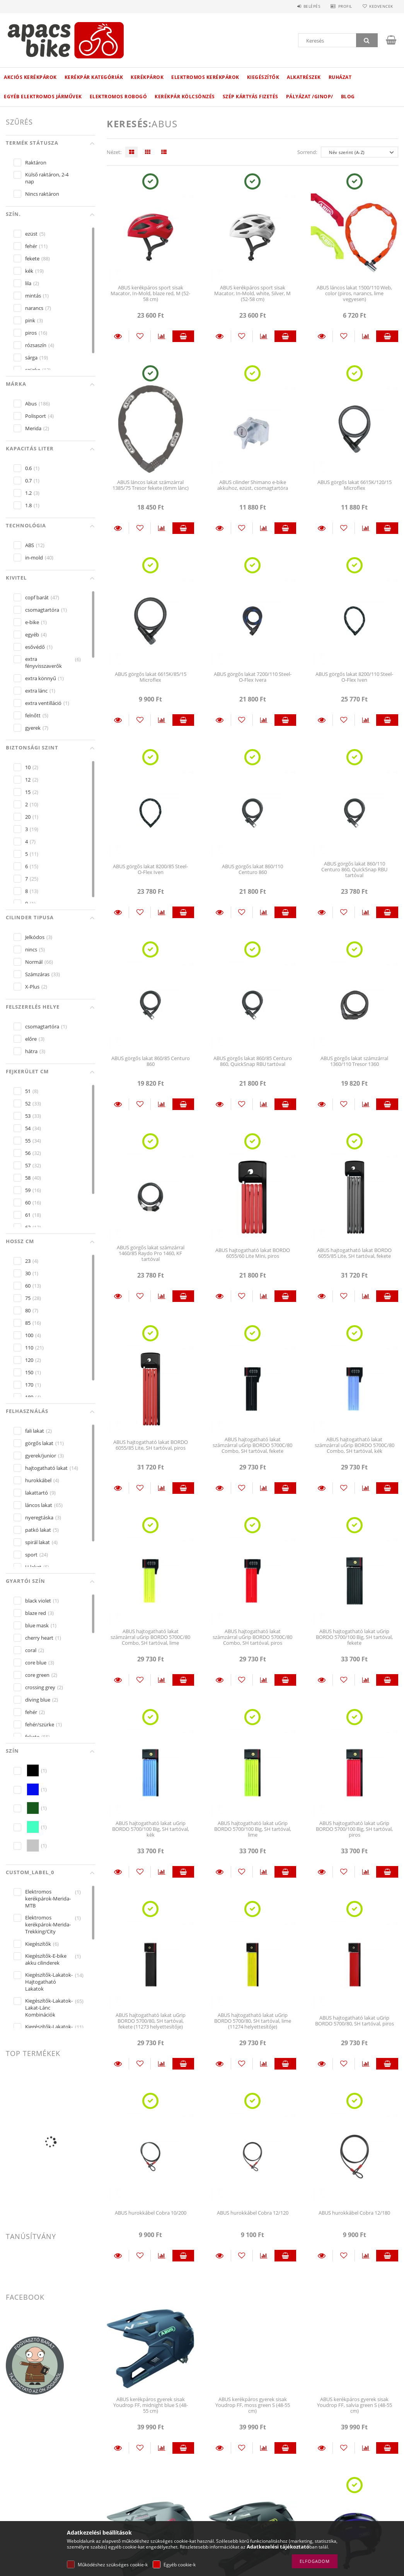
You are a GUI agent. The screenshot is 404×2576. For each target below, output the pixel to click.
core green (37, 1674)
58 (28, 1177)
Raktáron (35, 162)
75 (28, 1298)
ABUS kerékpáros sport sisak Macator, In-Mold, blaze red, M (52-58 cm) (150, 293)
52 (28, 1103)
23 (28, 1260)
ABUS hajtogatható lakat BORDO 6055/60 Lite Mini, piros (252, 1253)
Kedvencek (380, 6)
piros (31, 332)
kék (29, 270)
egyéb (32, 634)
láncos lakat (38, 1505)
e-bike (32, 622)
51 (28, 1091)
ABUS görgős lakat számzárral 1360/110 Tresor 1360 (354, 1061)
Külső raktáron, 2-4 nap (46, 178)
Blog (348, 96)
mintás (33, 295)
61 (28, 1214)
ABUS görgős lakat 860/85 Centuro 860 (150, 1061)
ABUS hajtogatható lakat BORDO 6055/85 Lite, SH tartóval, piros (150, 1445)
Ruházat (340, 77)
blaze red (35, 1613)
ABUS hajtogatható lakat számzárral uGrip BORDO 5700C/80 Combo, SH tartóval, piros (252, 1637)
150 (29, 1372)
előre (31, 1038)
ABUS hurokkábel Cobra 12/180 (354, 2212)
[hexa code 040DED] (33, 1789)
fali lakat (34, 1430)
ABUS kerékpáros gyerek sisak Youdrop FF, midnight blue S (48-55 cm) (150, 2405)
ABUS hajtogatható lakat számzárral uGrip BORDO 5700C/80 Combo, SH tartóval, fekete (252, 1445)
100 (29, 1335)
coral (30, 1650)
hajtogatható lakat (46, 1467)
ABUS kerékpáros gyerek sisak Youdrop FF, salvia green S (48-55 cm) (354, 2405)
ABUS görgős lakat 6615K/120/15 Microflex (354, 485)
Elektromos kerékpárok (205, 77)
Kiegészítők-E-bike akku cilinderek (45, 1959)
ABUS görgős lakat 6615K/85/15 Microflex (150, 677)
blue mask (37, 1625)
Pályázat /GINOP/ (309, 96)
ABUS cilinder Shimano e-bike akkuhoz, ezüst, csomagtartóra (252, 485)
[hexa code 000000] (33, 1770)
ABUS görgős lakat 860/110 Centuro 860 (252, 869)
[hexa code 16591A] (33, 1808)
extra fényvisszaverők (43, 662)
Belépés (308, 6)
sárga (31, 357)
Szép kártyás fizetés (250, 96)
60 (28, 1202)
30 (28, 1273)
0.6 (28, 468)
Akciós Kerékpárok (30, 77)
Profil (343, 6)
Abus (31, 403)
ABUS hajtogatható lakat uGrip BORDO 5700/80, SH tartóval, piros (354, 2020)
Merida (33, 428)
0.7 (28, 480)
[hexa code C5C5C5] (33, 1845)
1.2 (28, 492)
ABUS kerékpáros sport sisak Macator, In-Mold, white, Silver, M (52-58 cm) (252, 293)
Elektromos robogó (118, 96)
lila (28, 283)
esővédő (35, 646)
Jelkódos (34, 937)
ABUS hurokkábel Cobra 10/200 (150, 2212)
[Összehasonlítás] (161, 336)
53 (28, 1115)
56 (28, 1152)
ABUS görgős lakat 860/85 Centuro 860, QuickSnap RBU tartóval (252, 1061)
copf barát (37, 597)
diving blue (37, 1699)
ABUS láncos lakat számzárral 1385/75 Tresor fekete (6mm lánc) (151, 485)
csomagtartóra (42, 609)
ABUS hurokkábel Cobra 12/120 (252, 2212)
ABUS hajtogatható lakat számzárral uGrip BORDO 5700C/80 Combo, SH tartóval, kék (354, 1445)
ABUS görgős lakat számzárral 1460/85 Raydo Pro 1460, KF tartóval (150, 1253)
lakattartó (36, 1492)
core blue (35, 1662)
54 (28, 1128)
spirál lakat (37, 1542)
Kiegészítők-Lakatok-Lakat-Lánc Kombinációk (49, 2007)
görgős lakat (39, 1443)
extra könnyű (40, 678)
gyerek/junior (40, 1455)
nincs (31, 949)
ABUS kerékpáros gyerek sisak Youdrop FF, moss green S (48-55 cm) (252, 2405)
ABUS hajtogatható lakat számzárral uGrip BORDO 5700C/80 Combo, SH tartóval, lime (150, 1637)
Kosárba (183, 336)
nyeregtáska (39, 1517)
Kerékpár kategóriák (94, 77)
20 (28, 816)
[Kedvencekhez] (140, 336)
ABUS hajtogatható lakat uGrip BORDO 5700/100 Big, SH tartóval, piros (354, 1829)
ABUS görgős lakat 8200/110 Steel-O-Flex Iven (354, 677)
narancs (34, 307)
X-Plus (32, 986)
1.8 (28, 505)
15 (28, 792)
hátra (31, 1051)
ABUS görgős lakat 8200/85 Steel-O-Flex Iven (150, 869)
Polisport (35, 415)
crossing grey (40, 1687)
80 (28, 1310)
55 (28, 1140)
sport (31, 1554)
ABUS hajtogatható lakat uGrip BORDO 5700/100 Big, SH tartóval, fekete (354, 1637)
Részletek (118, 336)
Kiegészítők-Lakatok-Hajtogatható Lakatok (49, 1981)
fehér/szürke (39, 1724)
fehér (31, 246)
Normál (34, 961)
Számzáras (37, 974)
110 (29, 1347)
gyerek (33, 727)
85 (28, 1322)
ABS (29, 545)
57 (28, 1165)
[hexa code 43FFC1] (33, 1827)
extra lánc (36, 690)
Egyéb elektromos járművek (43, 96)
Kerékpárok (147, 77)
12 (28, 779)
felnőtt (33, 715)
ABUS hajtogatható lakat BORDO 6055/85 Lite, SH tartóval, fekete (354, 1253)
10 (28, 767)
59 (28, 1190)
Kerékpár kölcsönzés (185, 96)
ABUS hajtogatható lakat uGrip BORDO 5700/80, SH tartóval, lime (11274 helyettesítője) (252, 2021)
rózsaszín (35, 345)
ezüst (31, 233)
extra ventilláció (43, 703)
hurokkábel (38, 1480)
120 (29, 1359)
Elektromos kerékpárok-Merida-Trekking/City (48, 1924)
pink (30, 320)
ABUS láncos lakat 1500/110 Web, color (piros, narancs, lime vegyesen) (354, 293)
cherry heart (39, 1637)
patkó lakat (38, 1529)
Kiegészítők (263, 77)
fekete (32, 258)
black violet (38, 1600)
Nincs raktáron (42, 193)
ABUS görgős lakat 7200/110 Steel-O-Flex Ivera (252, 677)
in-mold (34, 557)
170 (29, 1384)
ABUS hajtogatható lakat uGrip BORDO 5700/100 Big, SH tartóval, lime (252, 1829)
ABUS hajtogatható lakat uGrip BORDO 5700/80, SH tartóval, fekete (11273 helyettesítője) (151, 2021)
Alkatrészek (304, 77)
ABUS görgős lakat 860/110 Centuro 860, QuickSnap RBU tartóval (354, 869)
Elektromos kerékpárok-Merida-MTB (48, 1898)
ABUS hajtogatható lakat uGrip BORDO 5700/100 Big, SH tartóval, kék (150, 1829)
